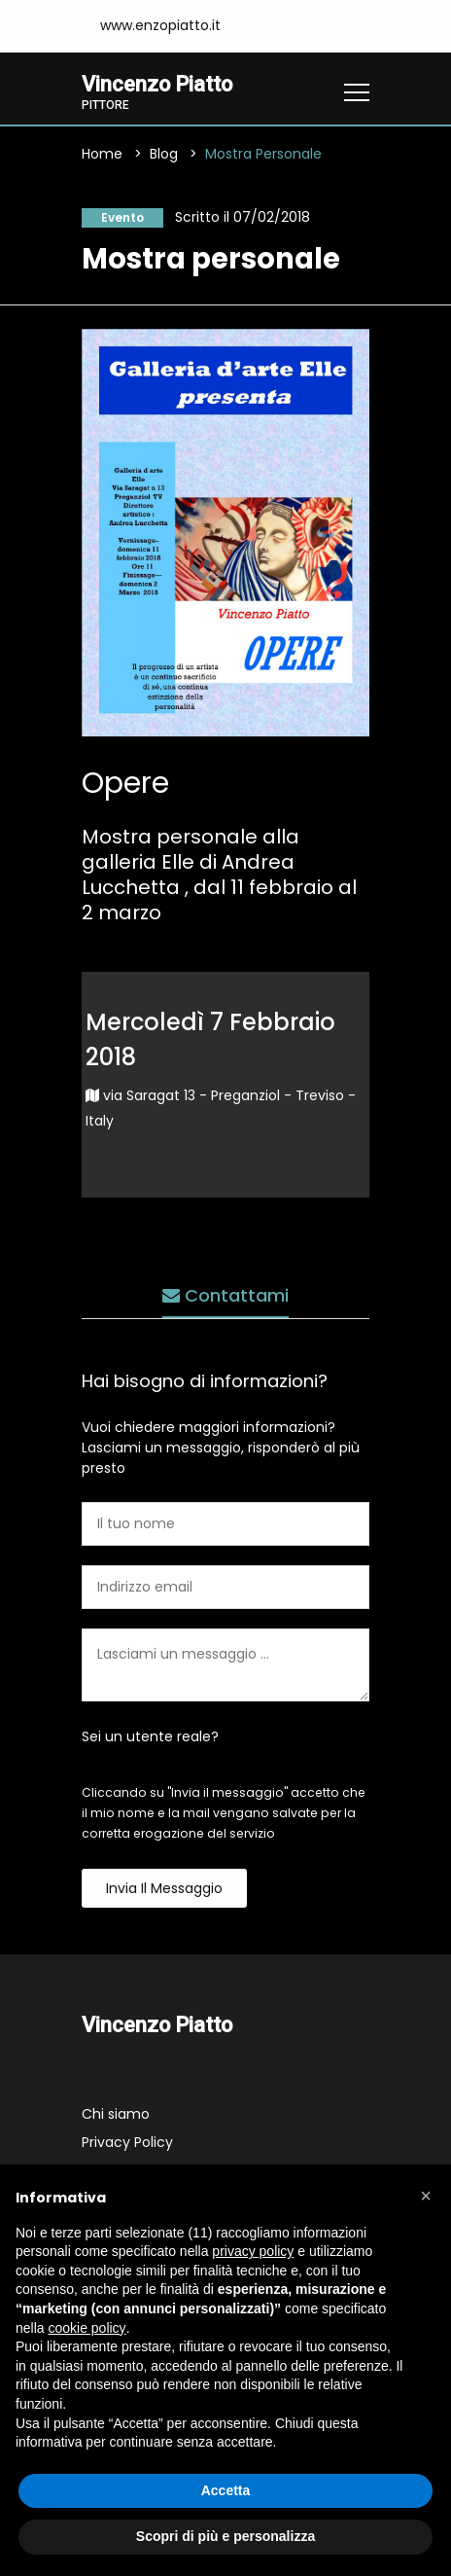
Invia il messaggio (164, 1888)
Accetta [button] (226, 2490)
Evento (122, 217)
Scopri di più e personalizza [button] (225, 2536)
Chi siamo (116, 2114)
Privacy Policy (127, 2142)
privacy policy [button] (253, 2251)
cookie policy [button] (86, 2328)
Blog (164, 154)
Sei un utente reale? (150, 1736)
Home (102, 154)
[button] (425, 2195)
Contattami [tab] (225, 1295)
